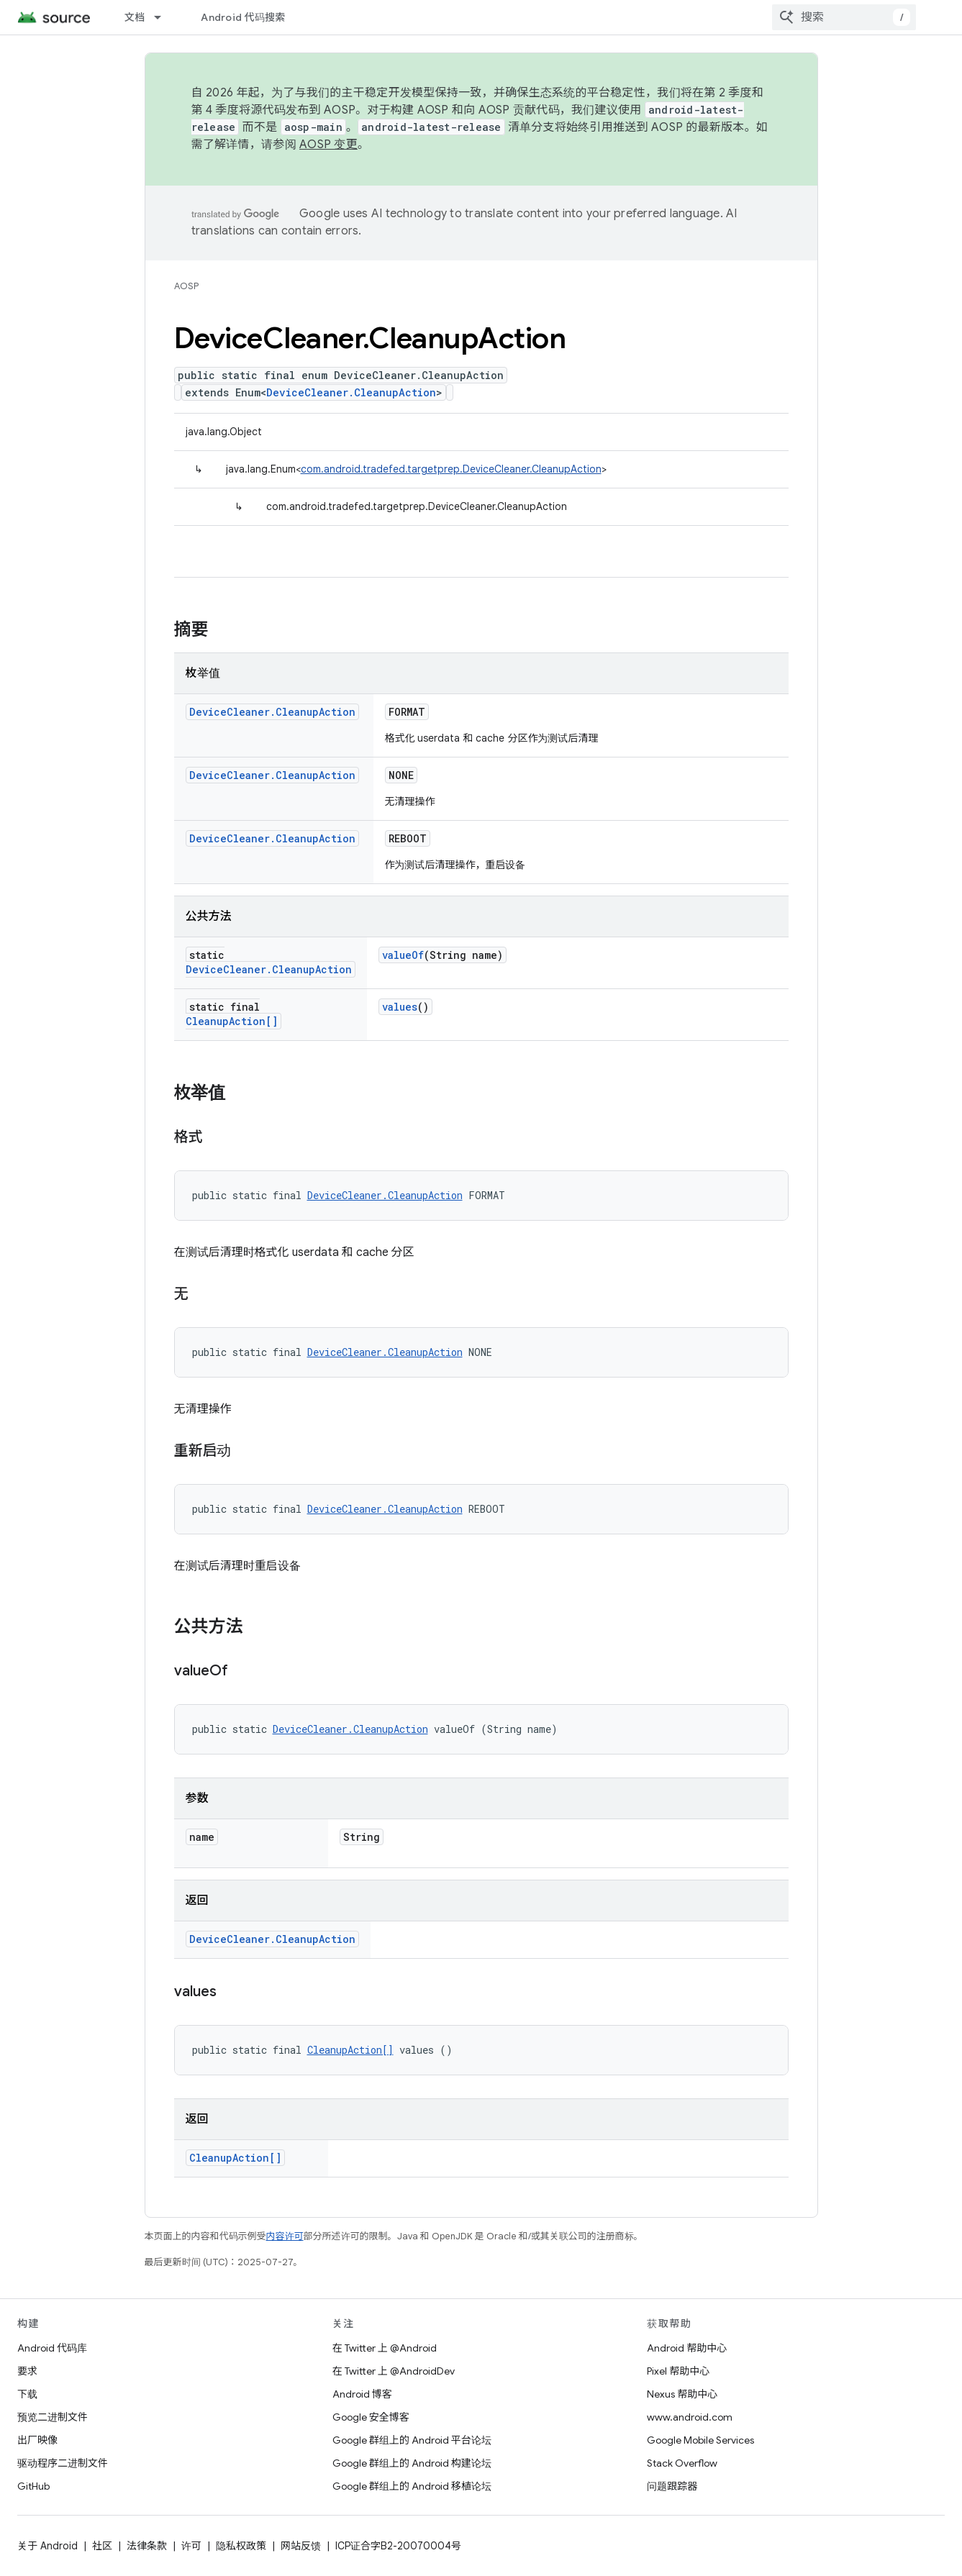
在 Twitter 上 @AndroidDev (393, 2371)
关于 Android (47, 2546)
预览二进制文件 (52, 2417)
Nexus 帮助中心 (682, 2394)
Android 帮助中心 (687, 2347)
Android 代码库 (52, 2347)
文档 (134, 17)
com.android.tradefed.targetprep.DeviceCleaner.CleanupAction (451, 469)
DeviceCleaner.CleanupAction (351, 392)
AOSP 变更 (328, 144)
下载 (27, 2394)
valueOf (403, 955)
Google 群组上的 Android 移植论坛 (411, 2486)
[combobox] (844, 17)
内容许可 (285, 2236)
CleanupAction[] (232, 1021)
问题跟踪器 (672, 2486)
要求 (27, 2371)
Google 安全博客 (370, 2417)
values (399, 1007)
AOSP (186, 286)
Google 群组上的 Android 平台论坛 (411, 2440)
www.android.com (689, 2417)
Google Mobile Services (700, 2440)
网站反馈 (301, 2546)
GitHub (33, 2486)
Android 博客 (362, 2394)
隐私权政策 (241, 2546)
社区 (102, 2546)
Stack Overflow (682, 2463)
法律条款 (147, 2546)
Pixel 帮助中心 (678, 2371)
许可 (191, 2546)
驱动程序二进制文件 (62, 2463)
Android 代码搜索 (243, 17)
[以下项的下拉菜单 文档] (164, 17)
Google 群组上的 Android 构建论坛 (411, 2463)
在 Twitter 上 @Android (384, 2347)
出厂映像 (37, 2440)
